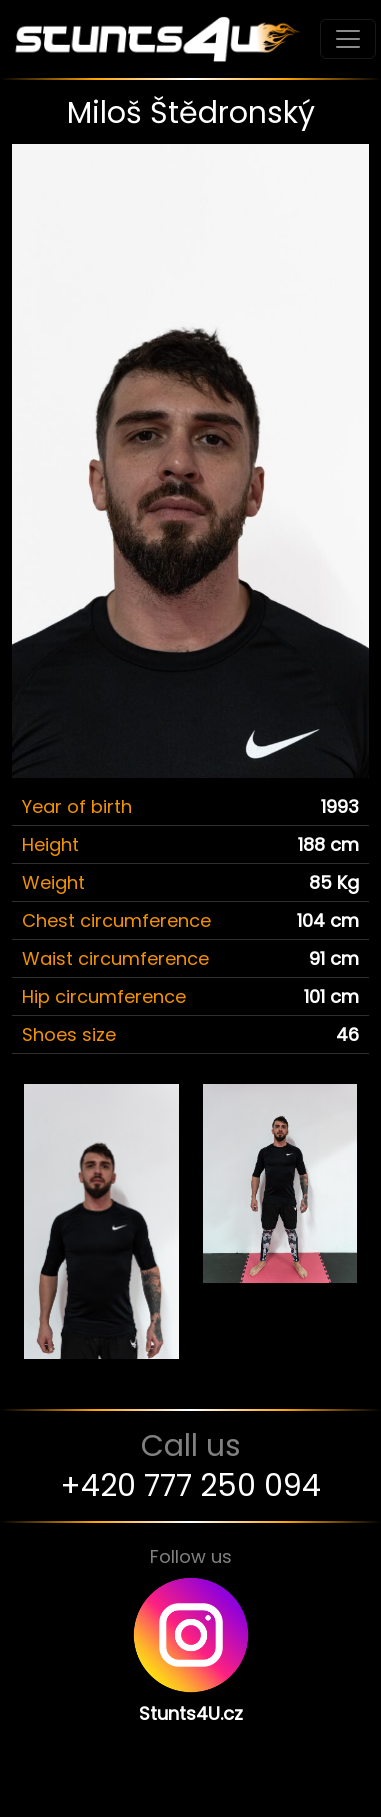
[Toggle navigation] (348, 39)
